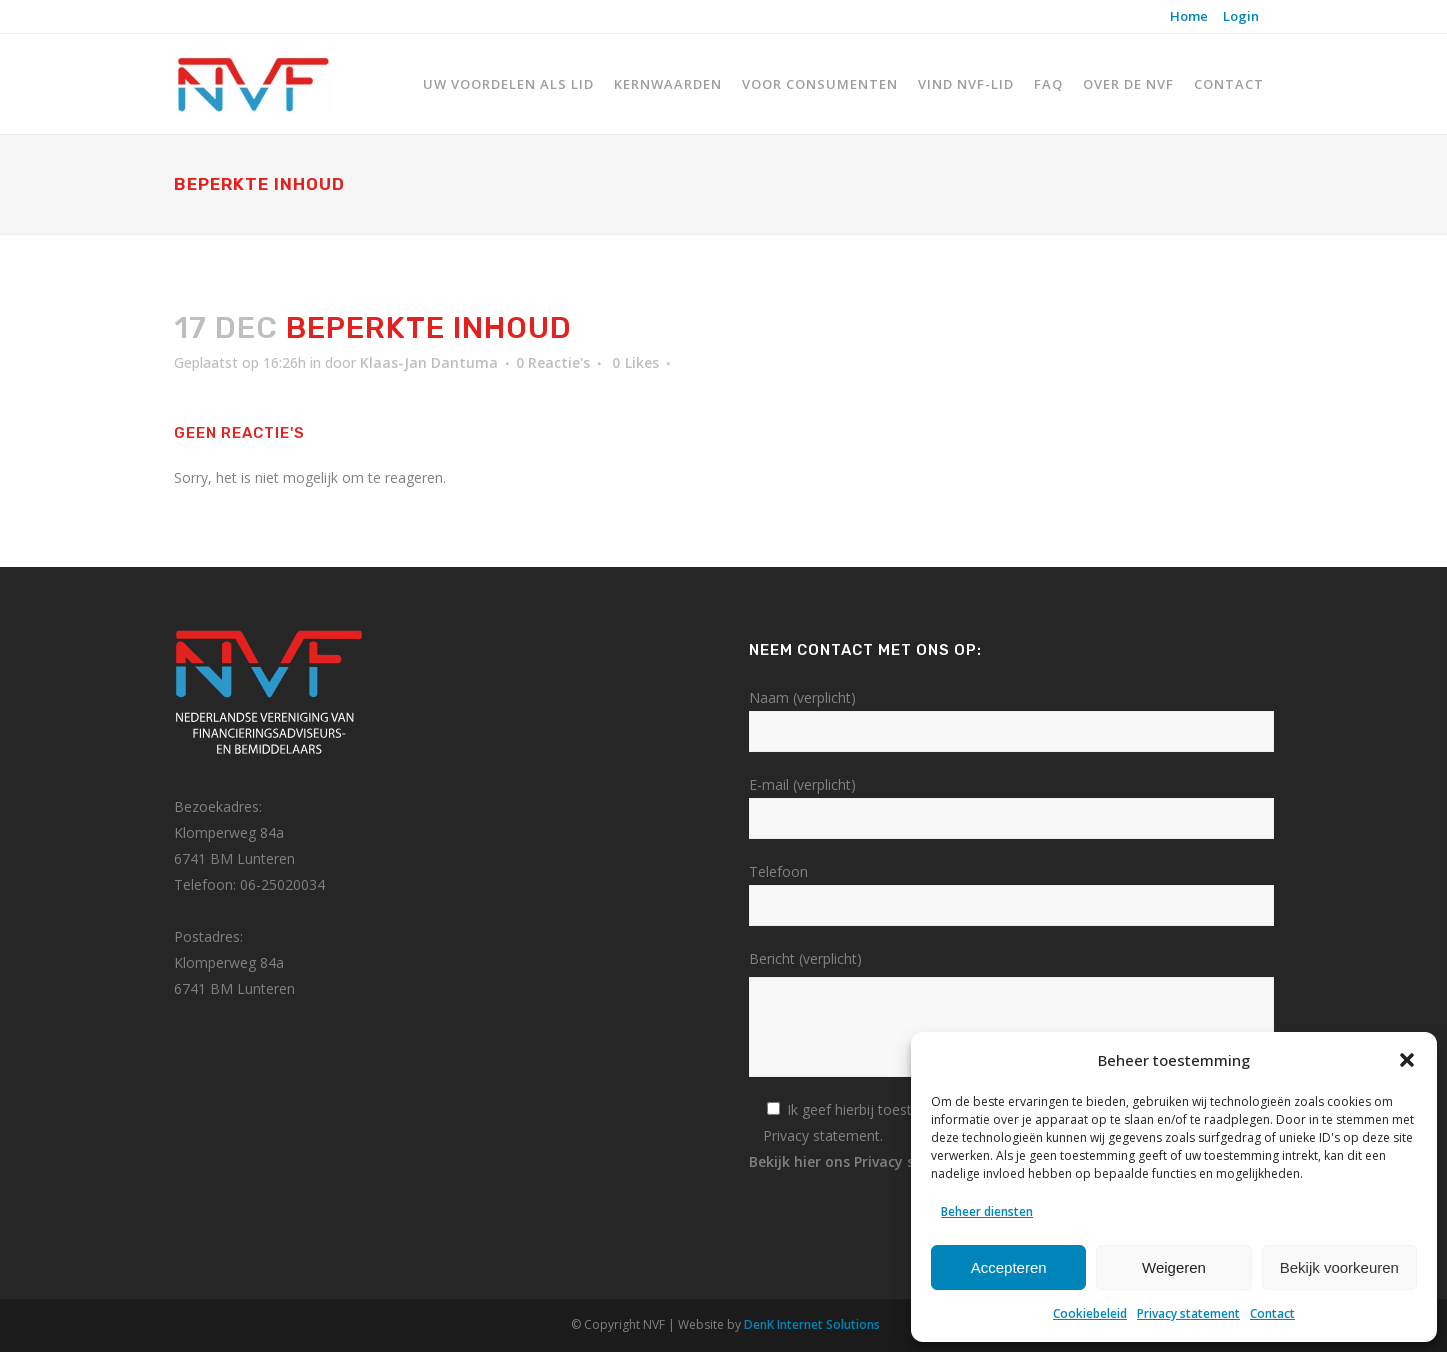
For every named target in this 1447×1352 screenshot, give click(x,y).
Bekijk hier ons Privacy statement (875, 1161)
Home (1189, 16)
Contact (1272, 1313)
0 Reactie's (553, 362)
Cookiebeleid (1090, 1313)
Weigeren (1174, 1267)
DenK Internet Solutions (812, 1324)
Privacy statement (1188, 1313)
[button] (1407, 1060)
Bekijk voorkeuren (1339, 1267)
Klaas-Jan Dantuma (429, 362)
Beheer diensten (987, 1211)
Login (1241, 16)
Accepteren (1009, 1267)
